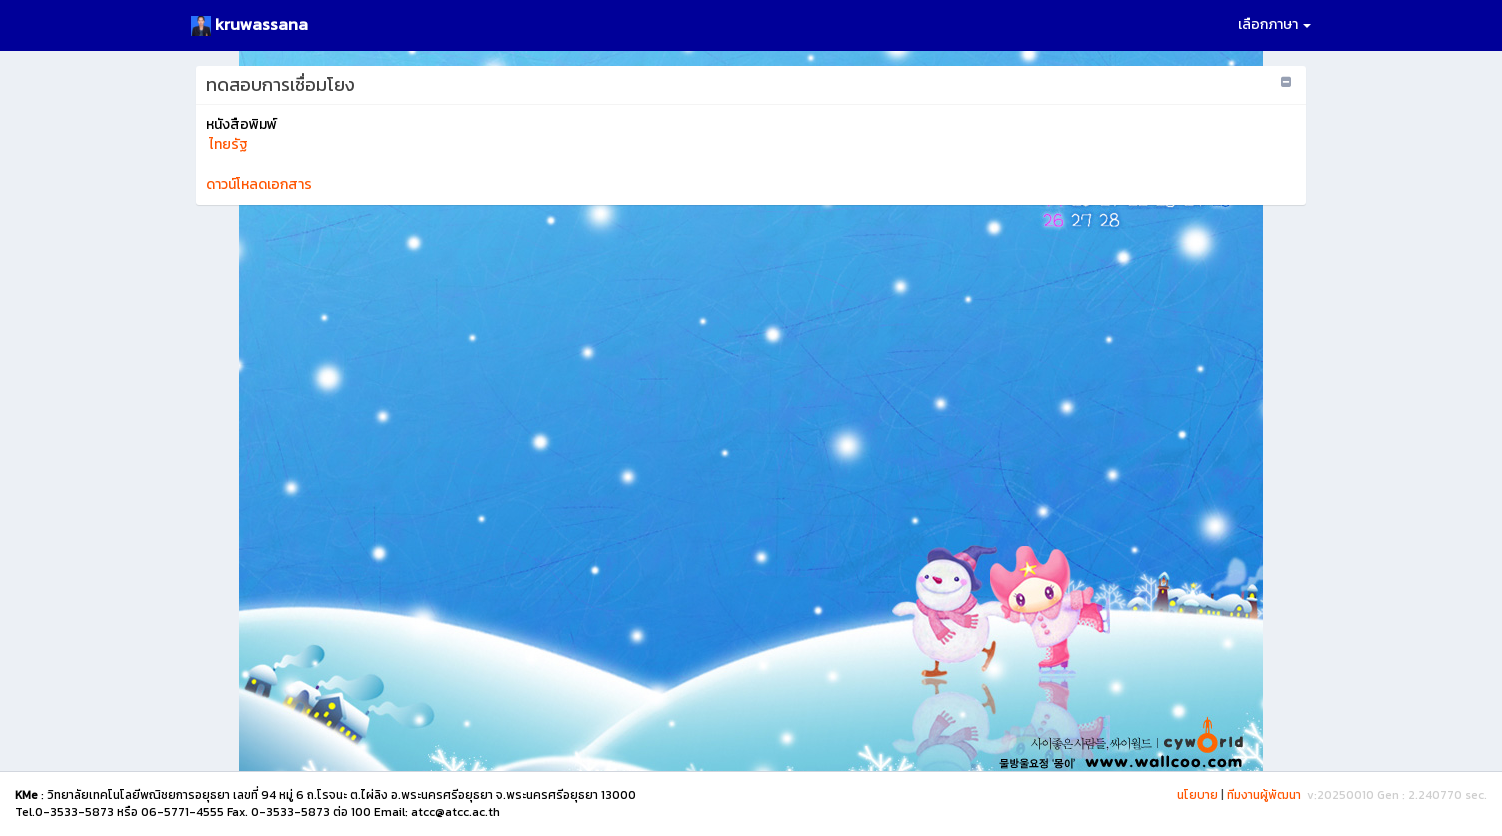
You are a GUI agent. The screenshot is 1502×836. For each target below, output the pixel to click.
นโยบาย (1197, 795)
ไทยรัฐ (227, 144)
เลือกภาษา (1274, 24)
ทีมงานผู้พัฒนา (1264, 795)
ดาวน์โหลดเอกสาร (259, 184)
